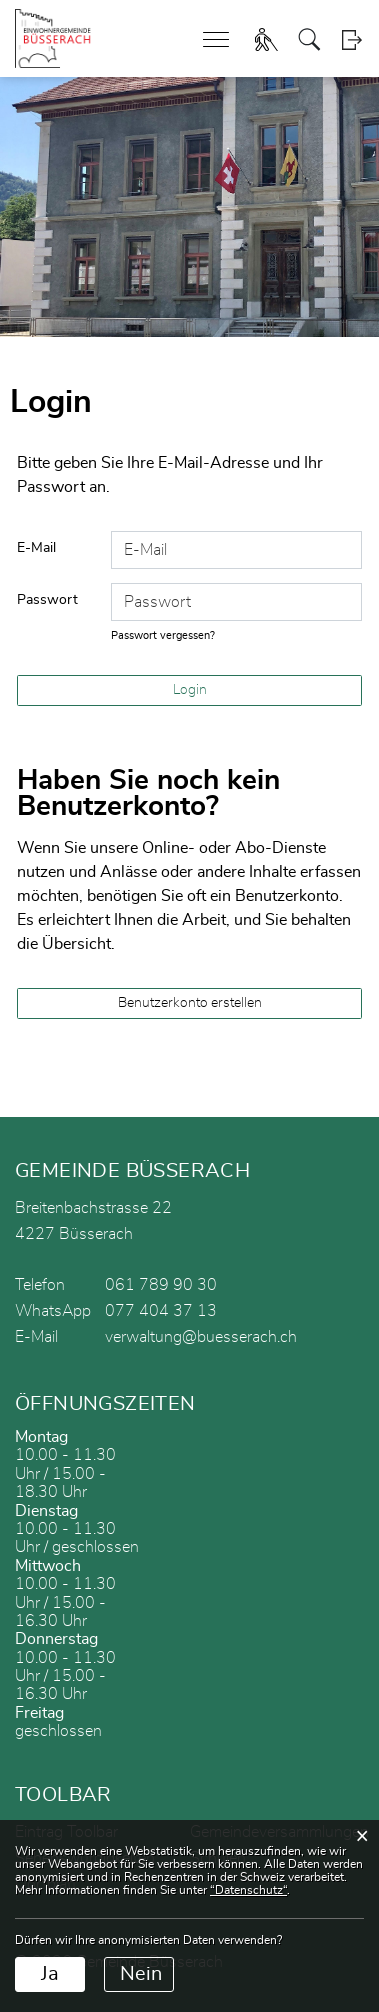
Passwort (47, 600)
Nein (141, 1974)
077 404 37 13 (161, 1311)
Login (351, 39)
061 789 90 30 (161, 1285)
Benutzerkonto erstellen (190, 1003)
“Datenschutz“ (248, 1890)
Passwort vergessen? (163, 635)
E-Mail (36, 548)
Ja (50, 1974)
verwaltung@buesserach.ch (201, 1337)
